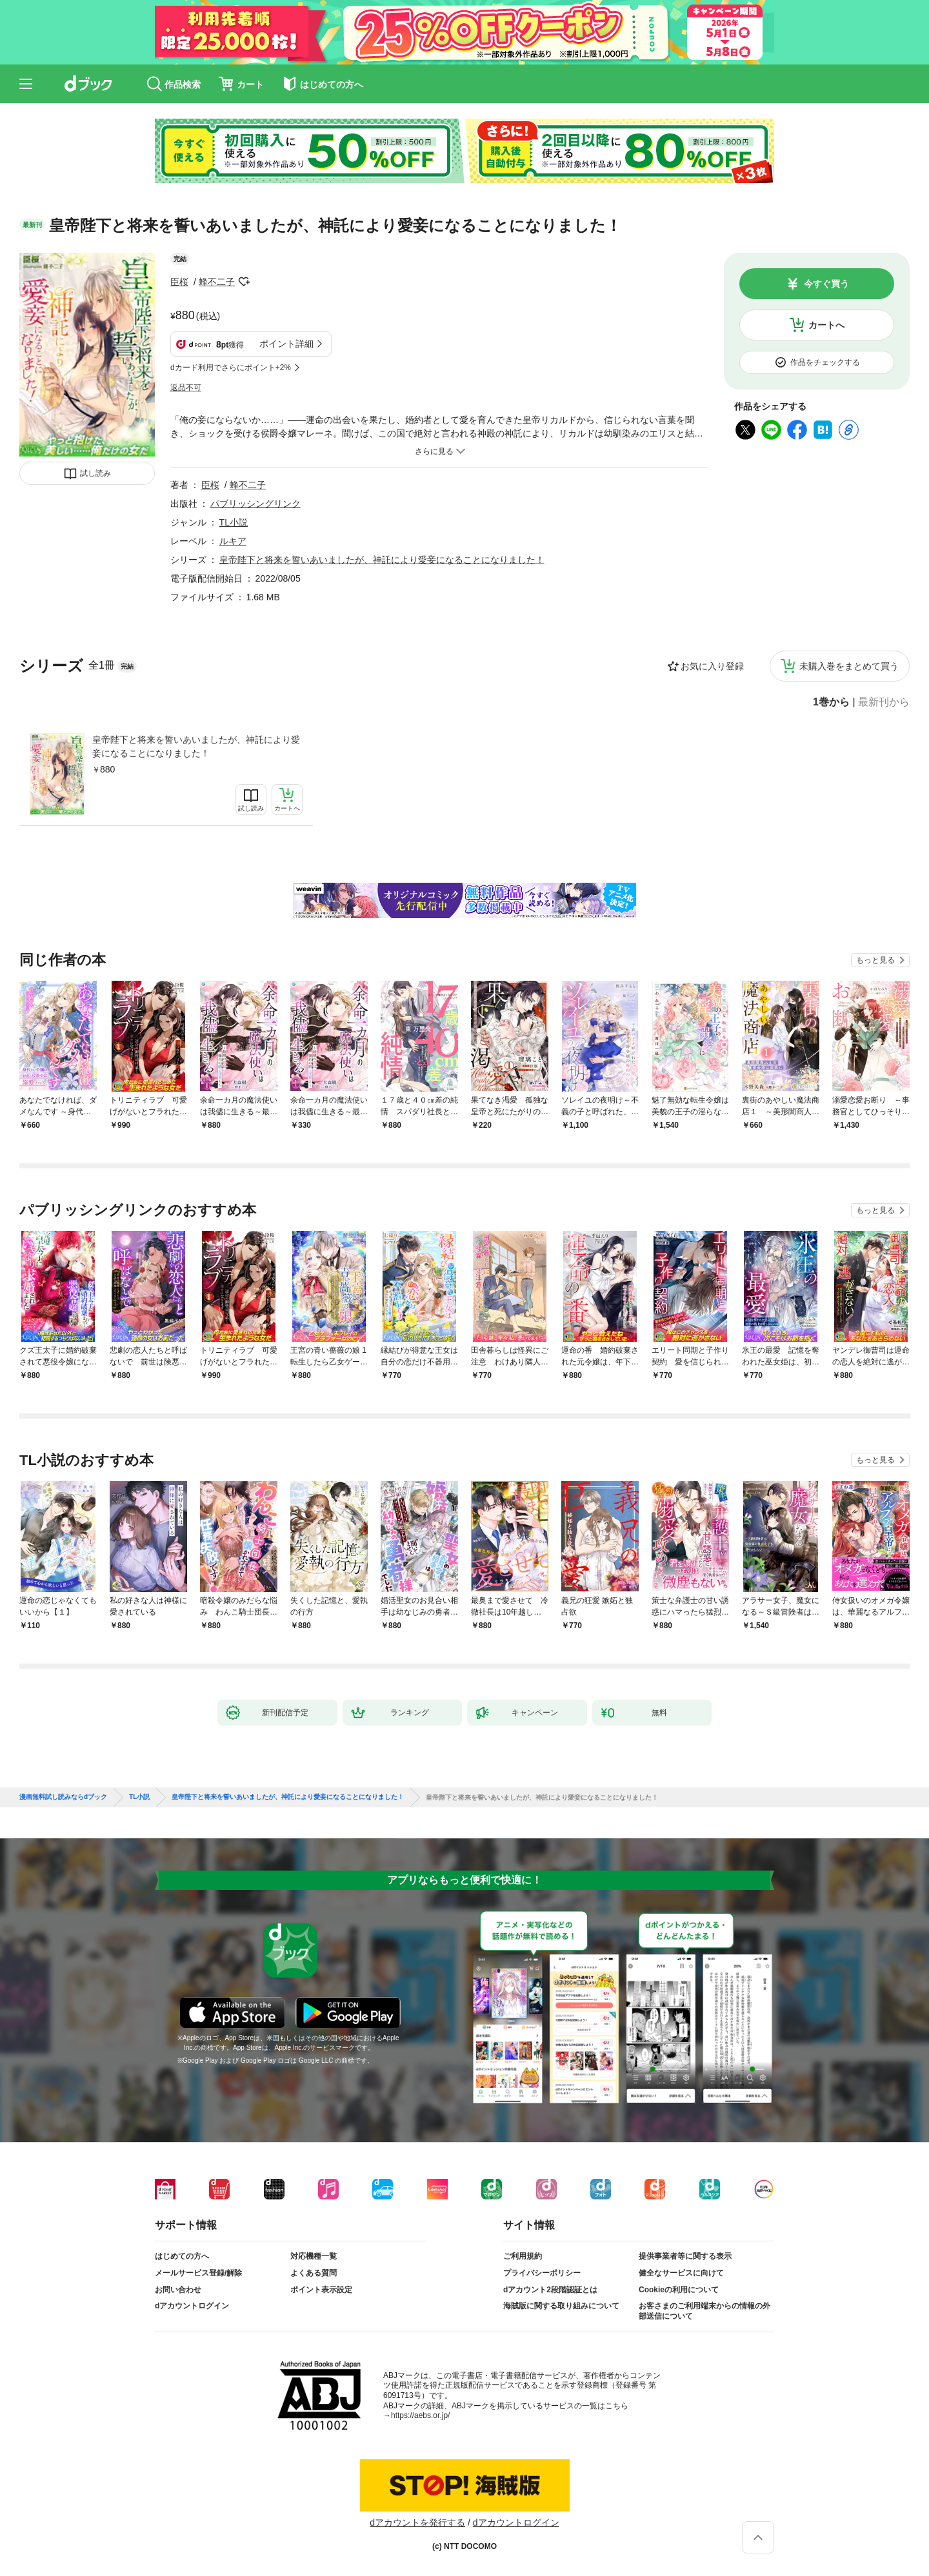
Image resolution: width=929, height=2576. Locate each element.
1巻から (831, 702)
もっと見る (875, 960)
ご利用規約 (522, 2256)
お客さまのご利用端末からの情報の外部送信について (704, 2311)
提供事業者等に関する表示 (685, 2256)
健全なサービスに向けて (681, 2272)
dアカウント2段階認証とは (550, 2289)
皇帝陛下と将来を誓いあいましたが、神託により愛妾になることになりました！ (196, 746)
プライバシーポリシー (542, 2272)
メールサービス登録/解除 (198, 2272)
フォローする (243, 281)
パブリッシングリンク (255, 503)
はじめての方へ (182, 2256)
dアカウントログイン (192, 2305)
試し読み (95, 473)
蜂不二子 (217, 282)
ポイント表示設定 (321, 2289)
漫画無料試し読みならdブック (63, 1797)
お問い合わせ (178, 2289)
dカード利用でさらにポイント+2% (230, 367)
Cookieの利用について (679, 2289)
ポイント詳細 (286, 344)
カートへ (826, 325)
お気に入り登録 (712, 666)
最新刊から (884, 702)
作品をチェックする (825, 362)
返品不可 (185, 387)
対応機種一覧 (313, 2256)
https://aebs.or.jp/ (420, 2415)
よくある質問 (313, 2272)
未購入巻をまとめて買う (849, 666)
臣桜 (179, 282)
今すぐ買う (826, 284)
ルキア (232, 541)
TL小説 (233, 522)
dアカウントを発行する (417, 2522)
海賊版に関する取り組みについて (561, 2305)
